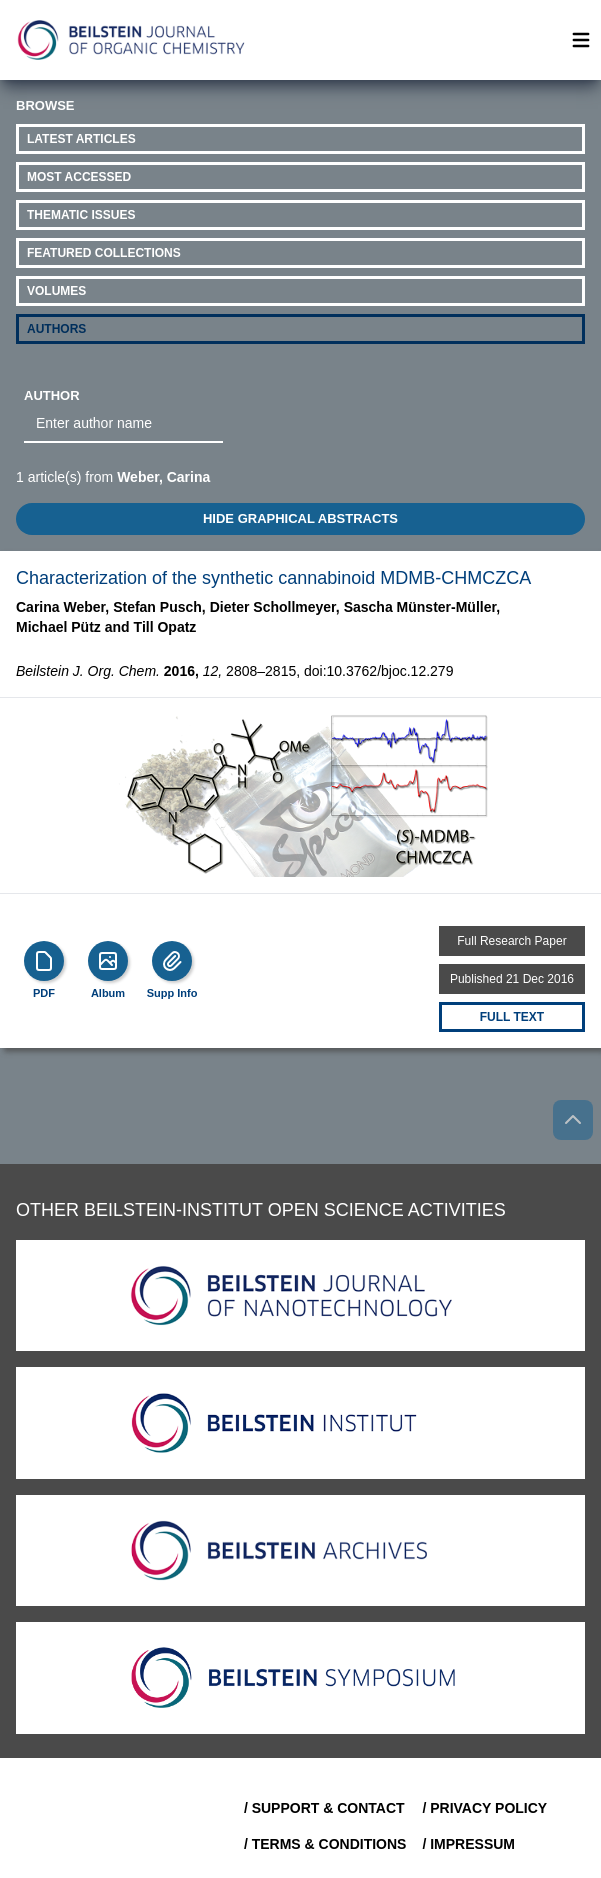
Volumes (56, 291)
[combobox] (123, 424)
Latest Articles (81, 139)
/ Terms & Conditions (325, 1844)
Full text (512, 1017)
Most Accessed (79, 177)
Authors (56, 329)
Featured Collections (104, 253)
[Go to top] (573, 1120)
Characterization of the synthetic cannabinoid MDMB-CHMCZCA (273, 578)
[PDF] (44, 961)
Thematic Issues (81, 215)
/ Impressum (468, 1844)
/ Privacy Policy (484, 1808)
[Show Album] (108, 961)
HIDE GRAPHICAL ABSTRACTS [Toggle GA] (300, 518)
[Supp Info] (172, 961)
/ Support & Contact (324, 1808)
